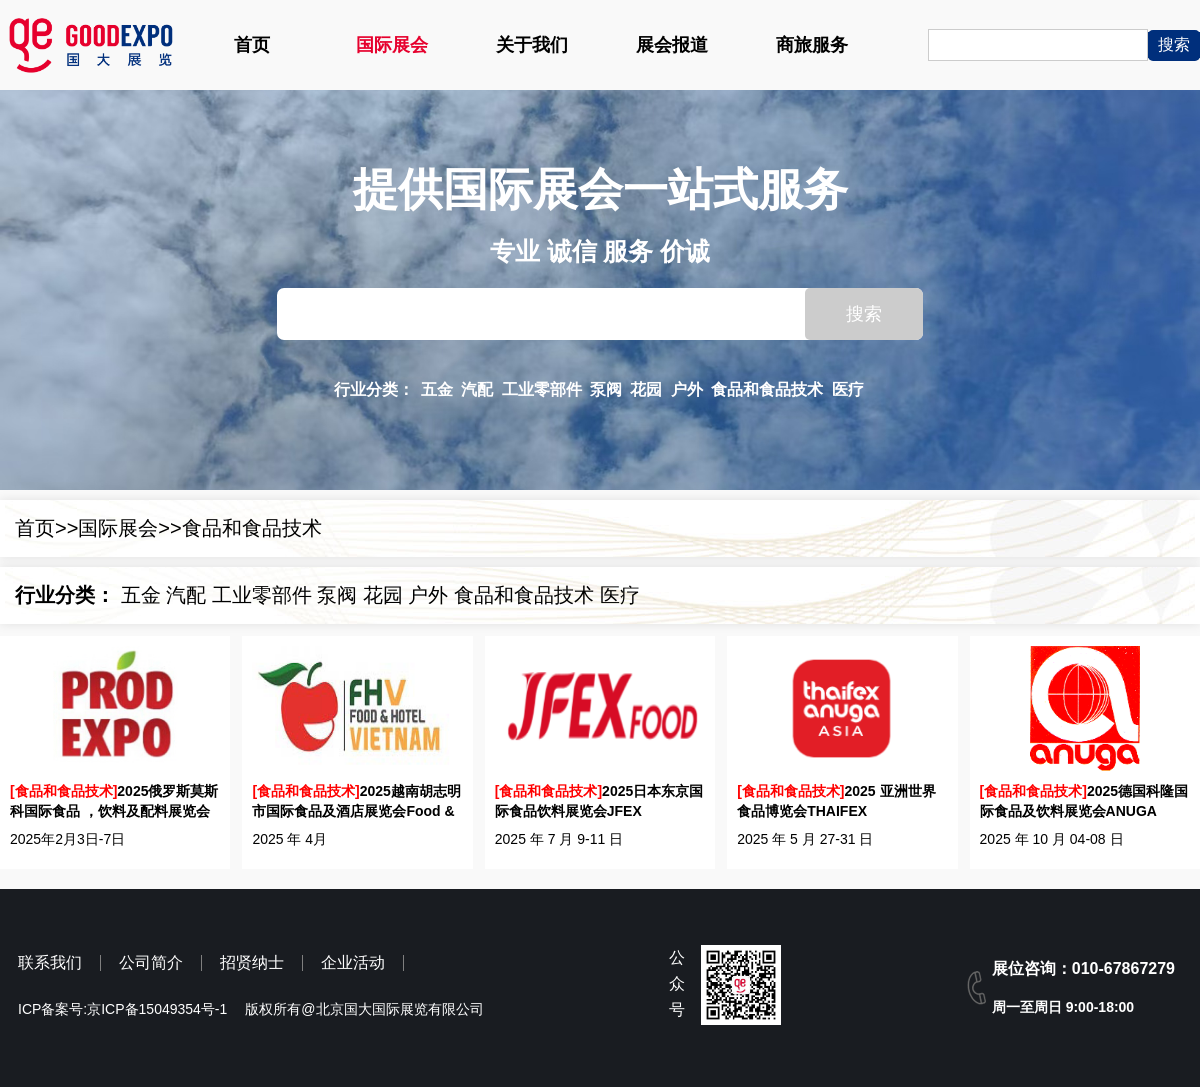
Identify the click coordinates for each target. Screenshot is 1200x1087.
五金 (437, 389)
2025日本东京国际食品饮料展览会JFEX (599, 801)
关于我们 (532, 45)
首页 (252, 45)
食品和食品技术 (767, 389)
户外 (687, 389)
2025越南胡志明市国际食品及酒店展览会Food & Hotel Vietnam (356, 802)
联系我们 (50, 962)
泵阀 (606, 389)
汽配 (477, 389)
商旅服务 (812, 45)
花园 (646, 389)
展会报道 (672, 45)
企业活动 (353, 962)
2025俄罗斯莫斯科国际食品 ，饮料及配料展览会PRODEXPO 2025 (114, 802)
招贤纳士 (252, 962)
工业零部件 (542, 389)
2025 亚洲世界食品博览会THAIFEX (836, 801)
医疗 (848, 389)
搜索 (864, 314)
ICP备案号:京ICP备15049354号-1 (122, 1009)
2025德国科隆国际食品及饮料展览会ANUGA (1084, 801)
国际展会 (392, 45)
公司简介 (151, 962)
